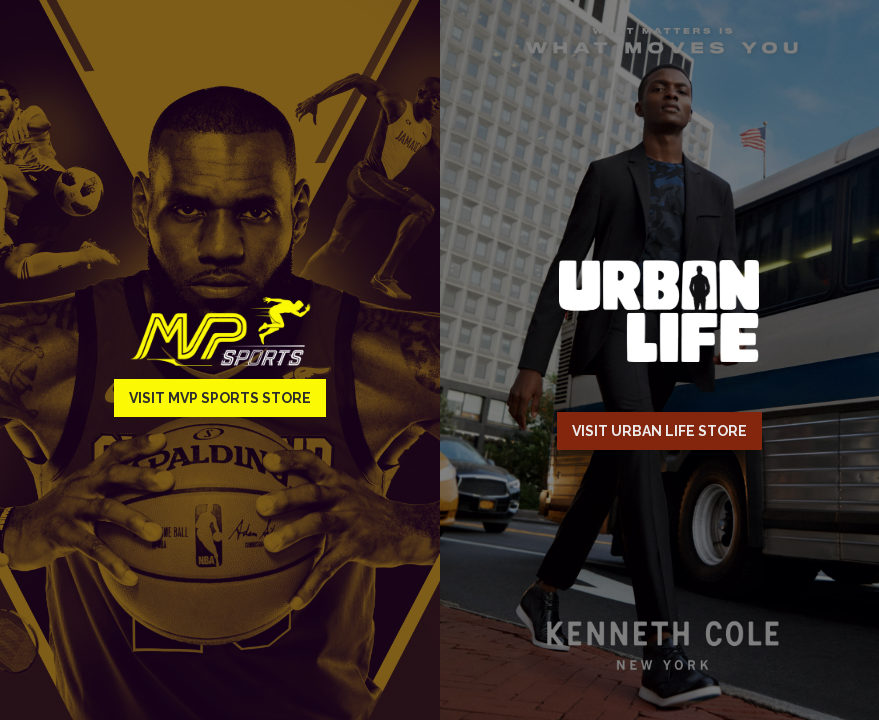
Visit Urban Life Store (659, 431)
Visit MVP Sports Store (220, 398)
